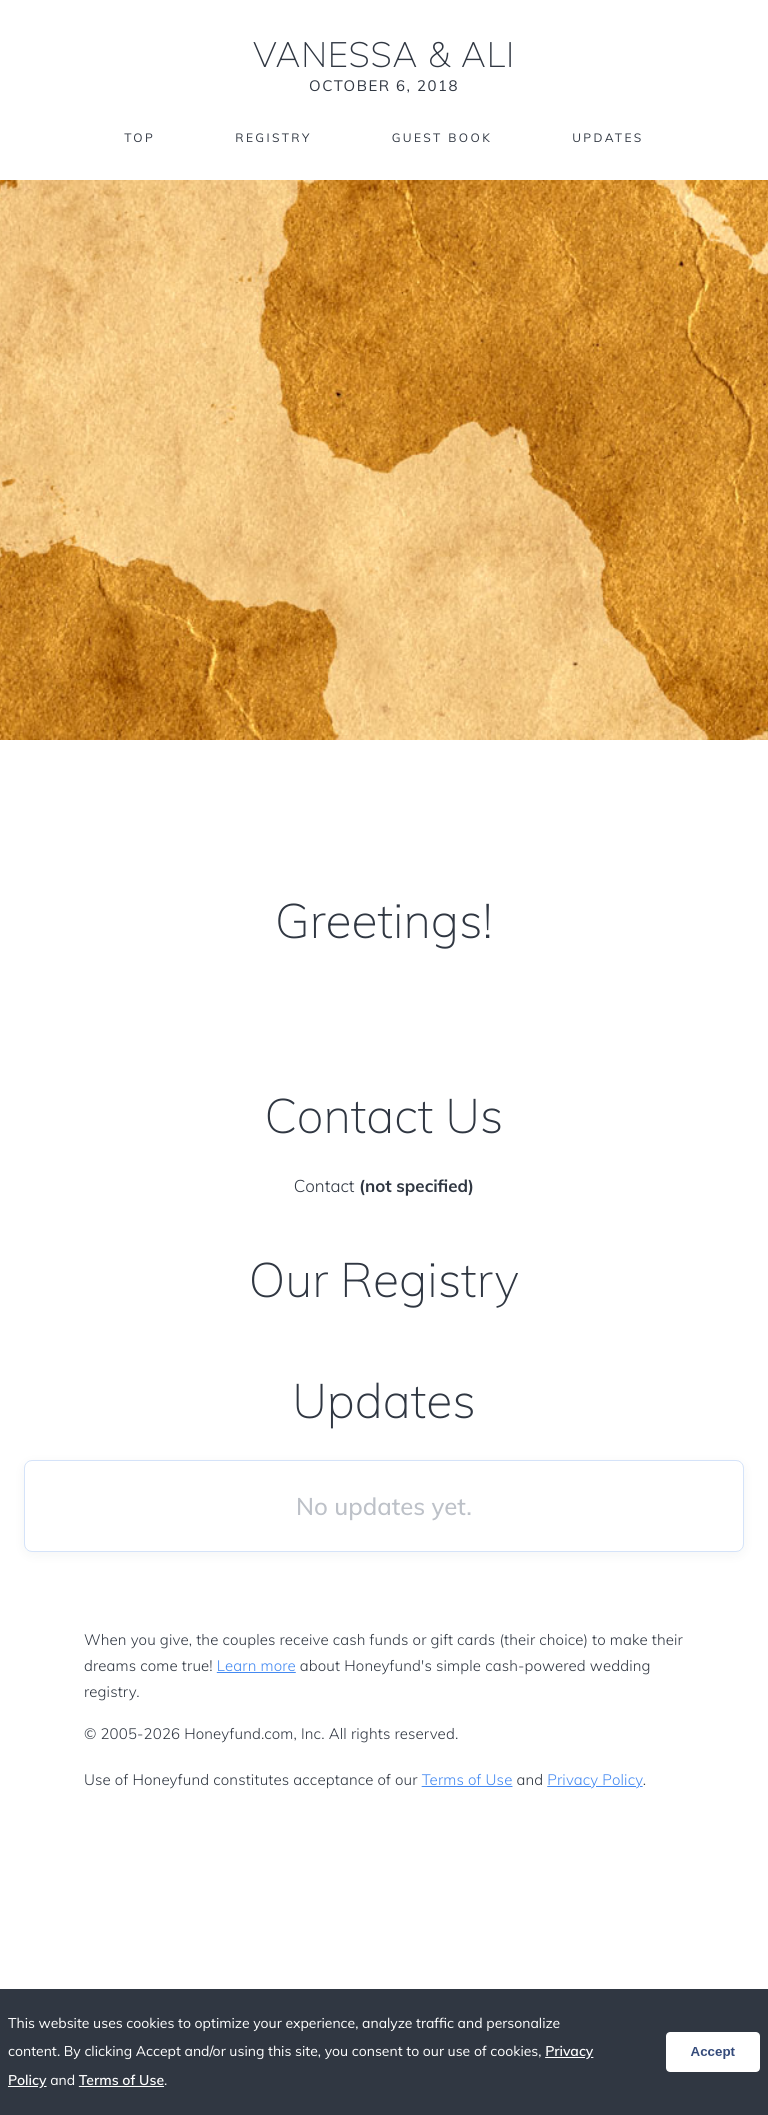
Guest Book (442, 137)
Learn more (256, 1665)
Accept (713, 2051)
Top (139, 137)
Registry (273, 137)
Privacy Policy (594, 1779)
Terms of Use (467, 1779)
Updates (608, 137)
